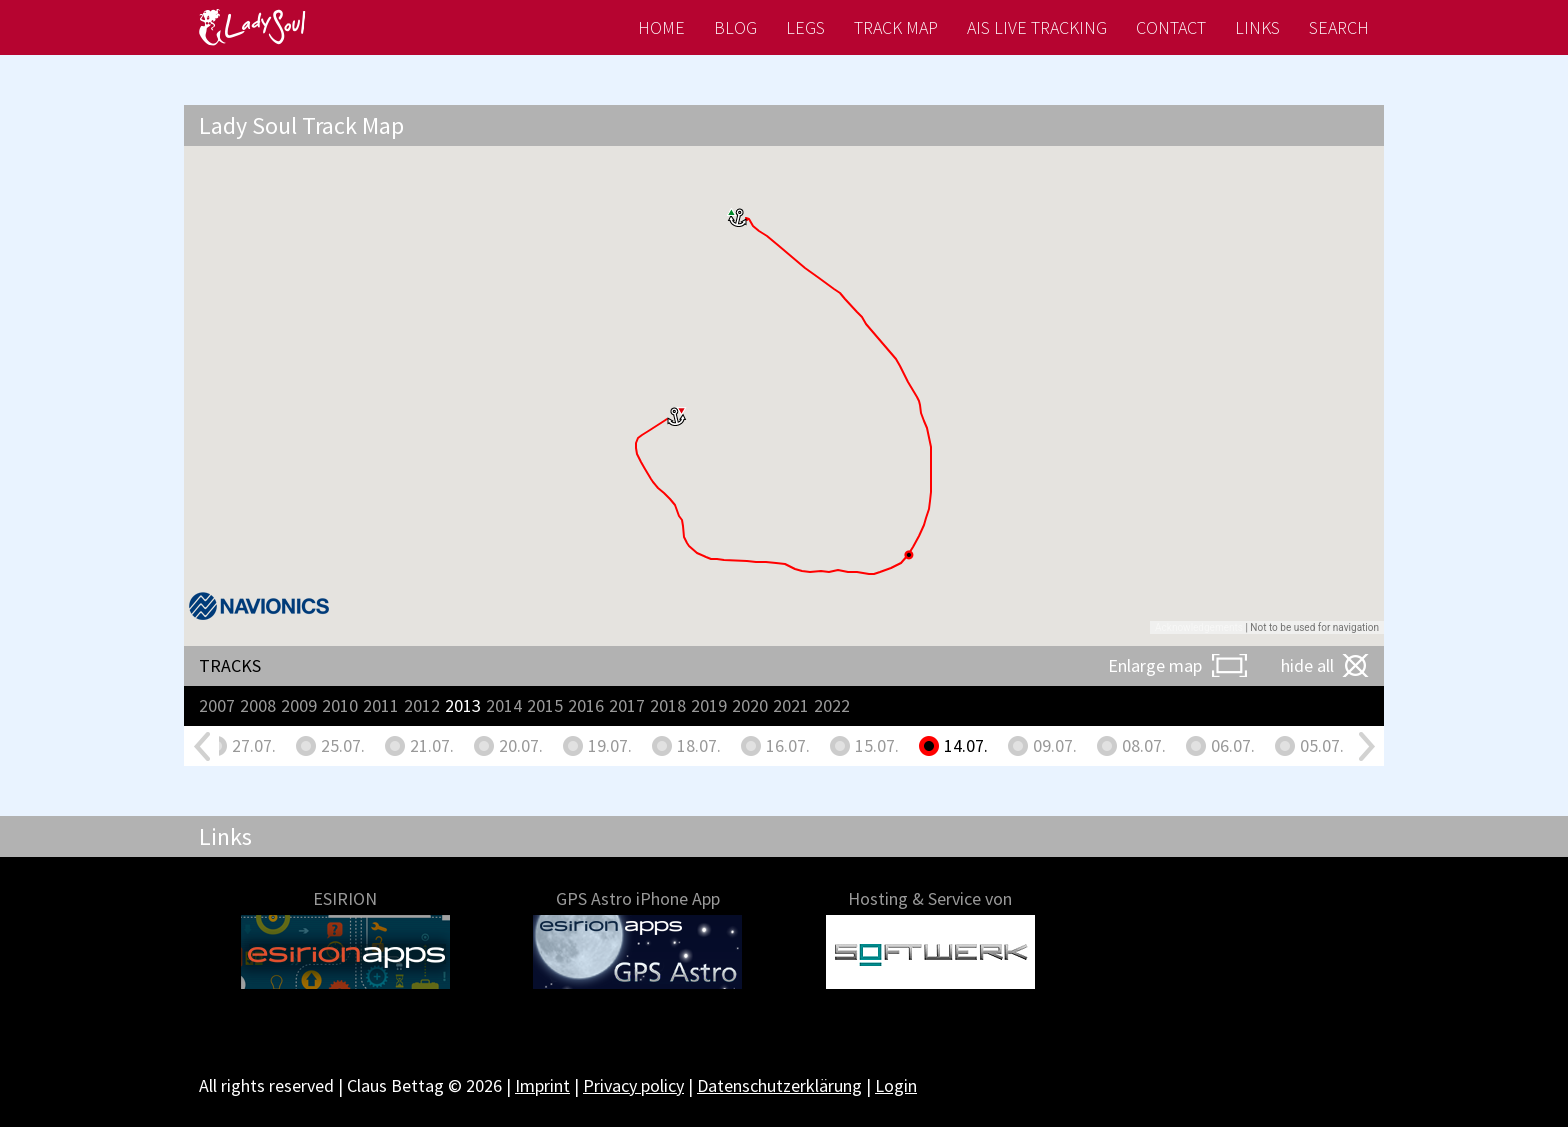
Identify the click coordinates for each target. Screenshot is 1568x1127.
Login (896, 1085)
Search (1339, 27)
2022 (832, 705)
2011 (381, 705)
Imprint (542, 1085)
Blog (735, 27)
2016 (586, 705)
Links (1257, 27)
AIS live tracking (1037, 27)
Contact (1171, 27)
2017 (627, 705)
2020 (750, 705)
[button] (738, 217)
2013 (463, 705)
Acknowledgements (1199, 627)
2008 (258, 705)
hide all (1307, 665)
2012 (422, 705)
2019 (709, 705)
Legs (805, 27)
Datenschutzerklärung (779, 1085)
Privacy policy (633, 1085)
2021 (791, 705)
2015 (545, 705)
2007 (217, 705)
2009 (299, 705)
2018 (668, 705)
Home (661, 27)
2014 (504, 705)
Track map (896, 27)
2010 (340, 705)
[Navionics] (259, 606)
